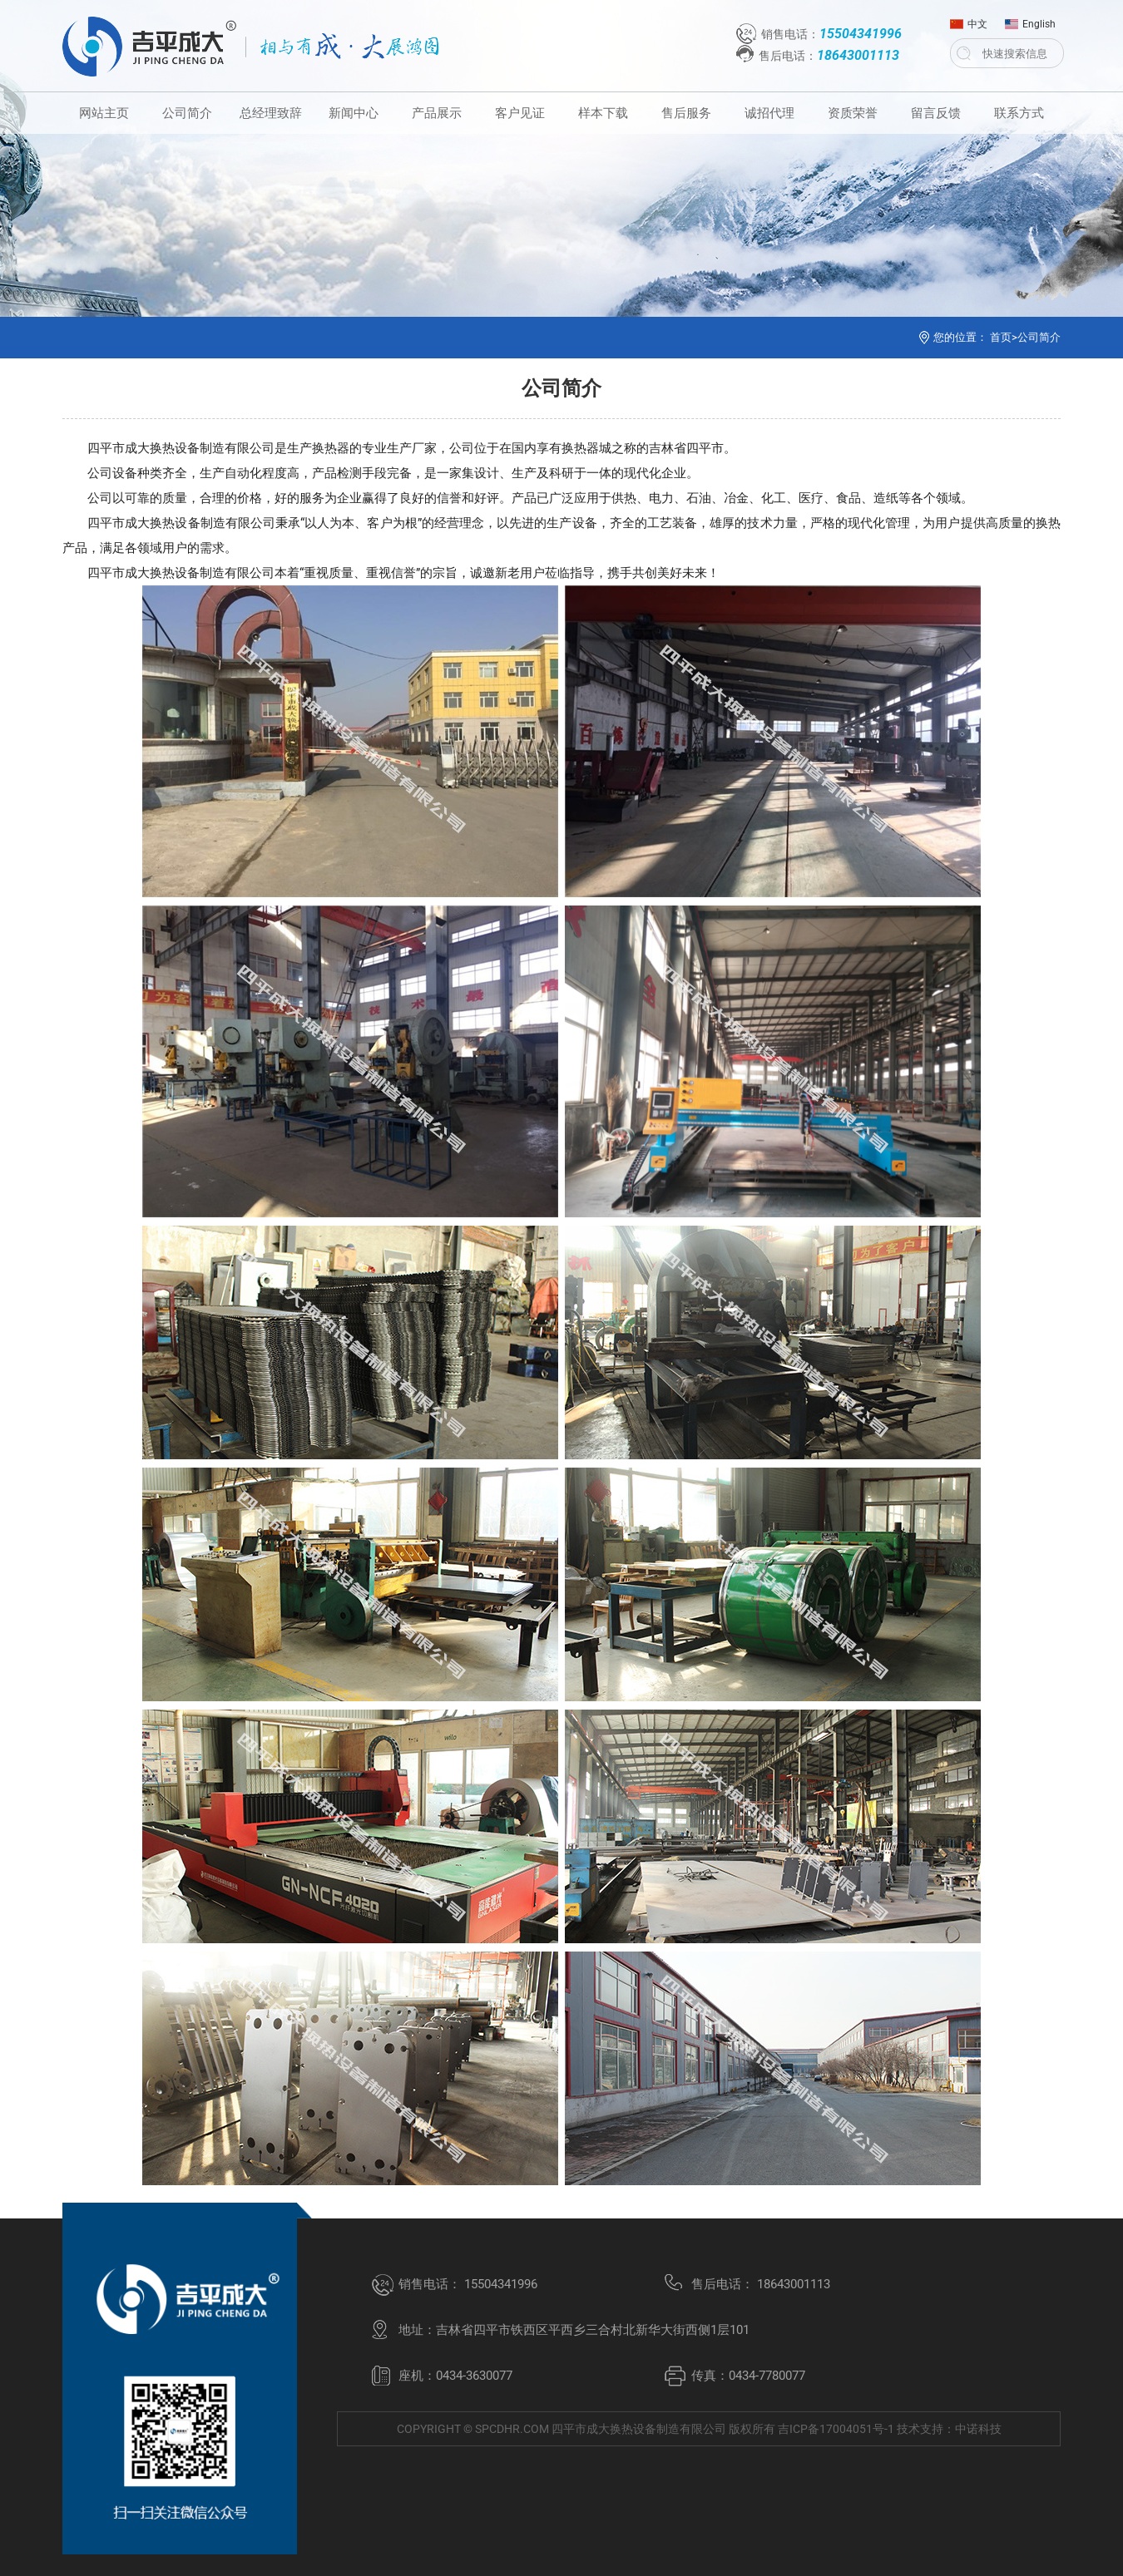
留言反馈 (936, 113)
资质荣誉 (853, 113)
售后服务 (686, 113)
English (1030, 20)
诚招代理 (769, 113)
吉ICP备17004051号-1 (836, 2428)
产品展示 (437, 113)
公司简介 (187, 113)
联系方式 (1019, 113)
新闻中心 (353, 113)
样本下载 (603, 113)
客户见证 (520, 113)
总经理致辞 (271, 113)
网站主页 (104, 113)
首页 (1001, 337)
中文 (968, 20)
